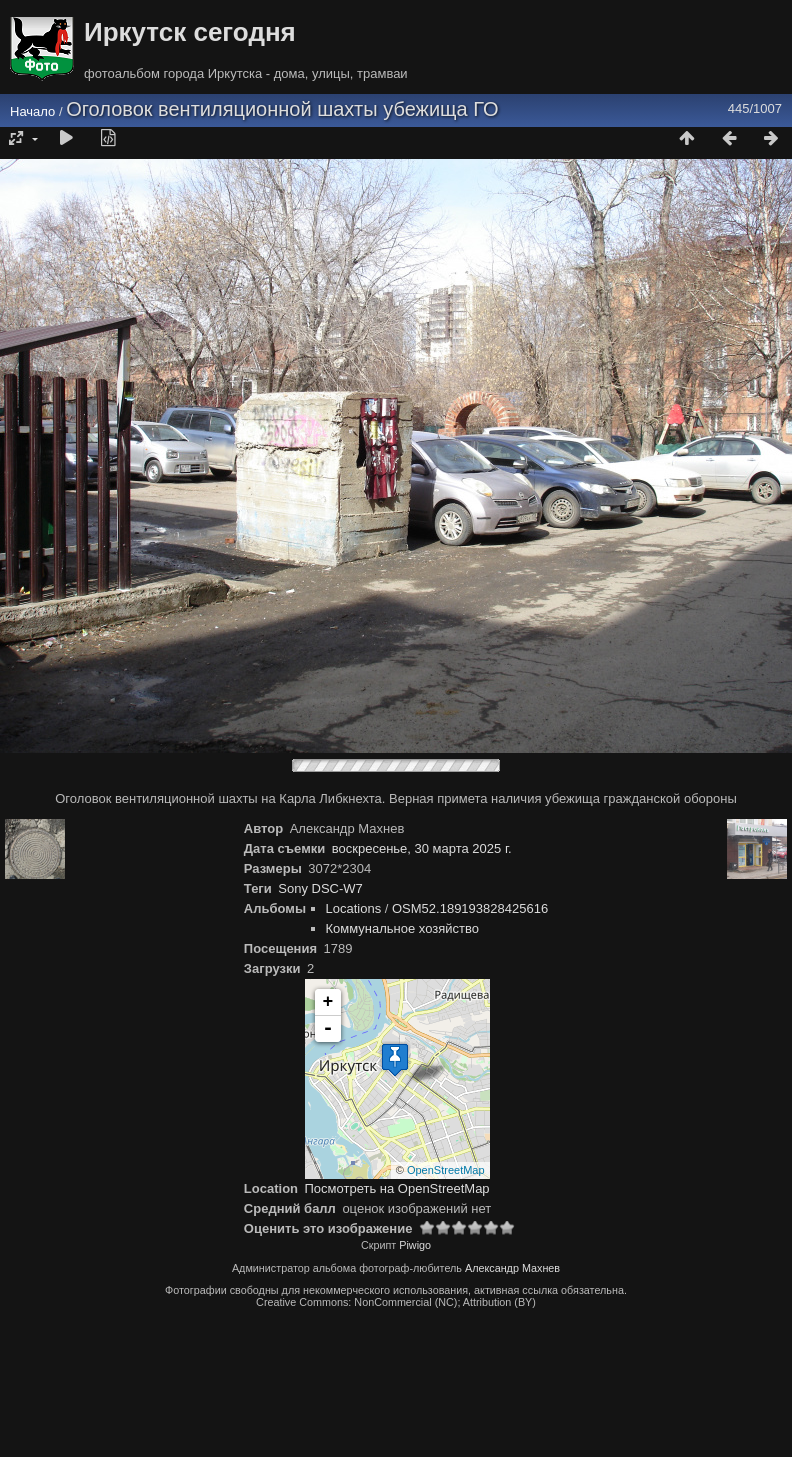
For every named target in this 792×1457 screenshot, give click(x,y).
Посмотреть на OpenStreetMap (397, 1188)
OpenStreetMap (446, 1170)
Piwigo (415, 1245)
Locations (354, 908)
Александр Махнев (512, 1268)
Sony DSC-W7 (320, 888)
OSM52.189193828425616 (470, 908)
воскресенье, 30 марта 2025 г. (422, 848)
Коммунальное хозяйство (403, 928)
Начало (32, 111)
